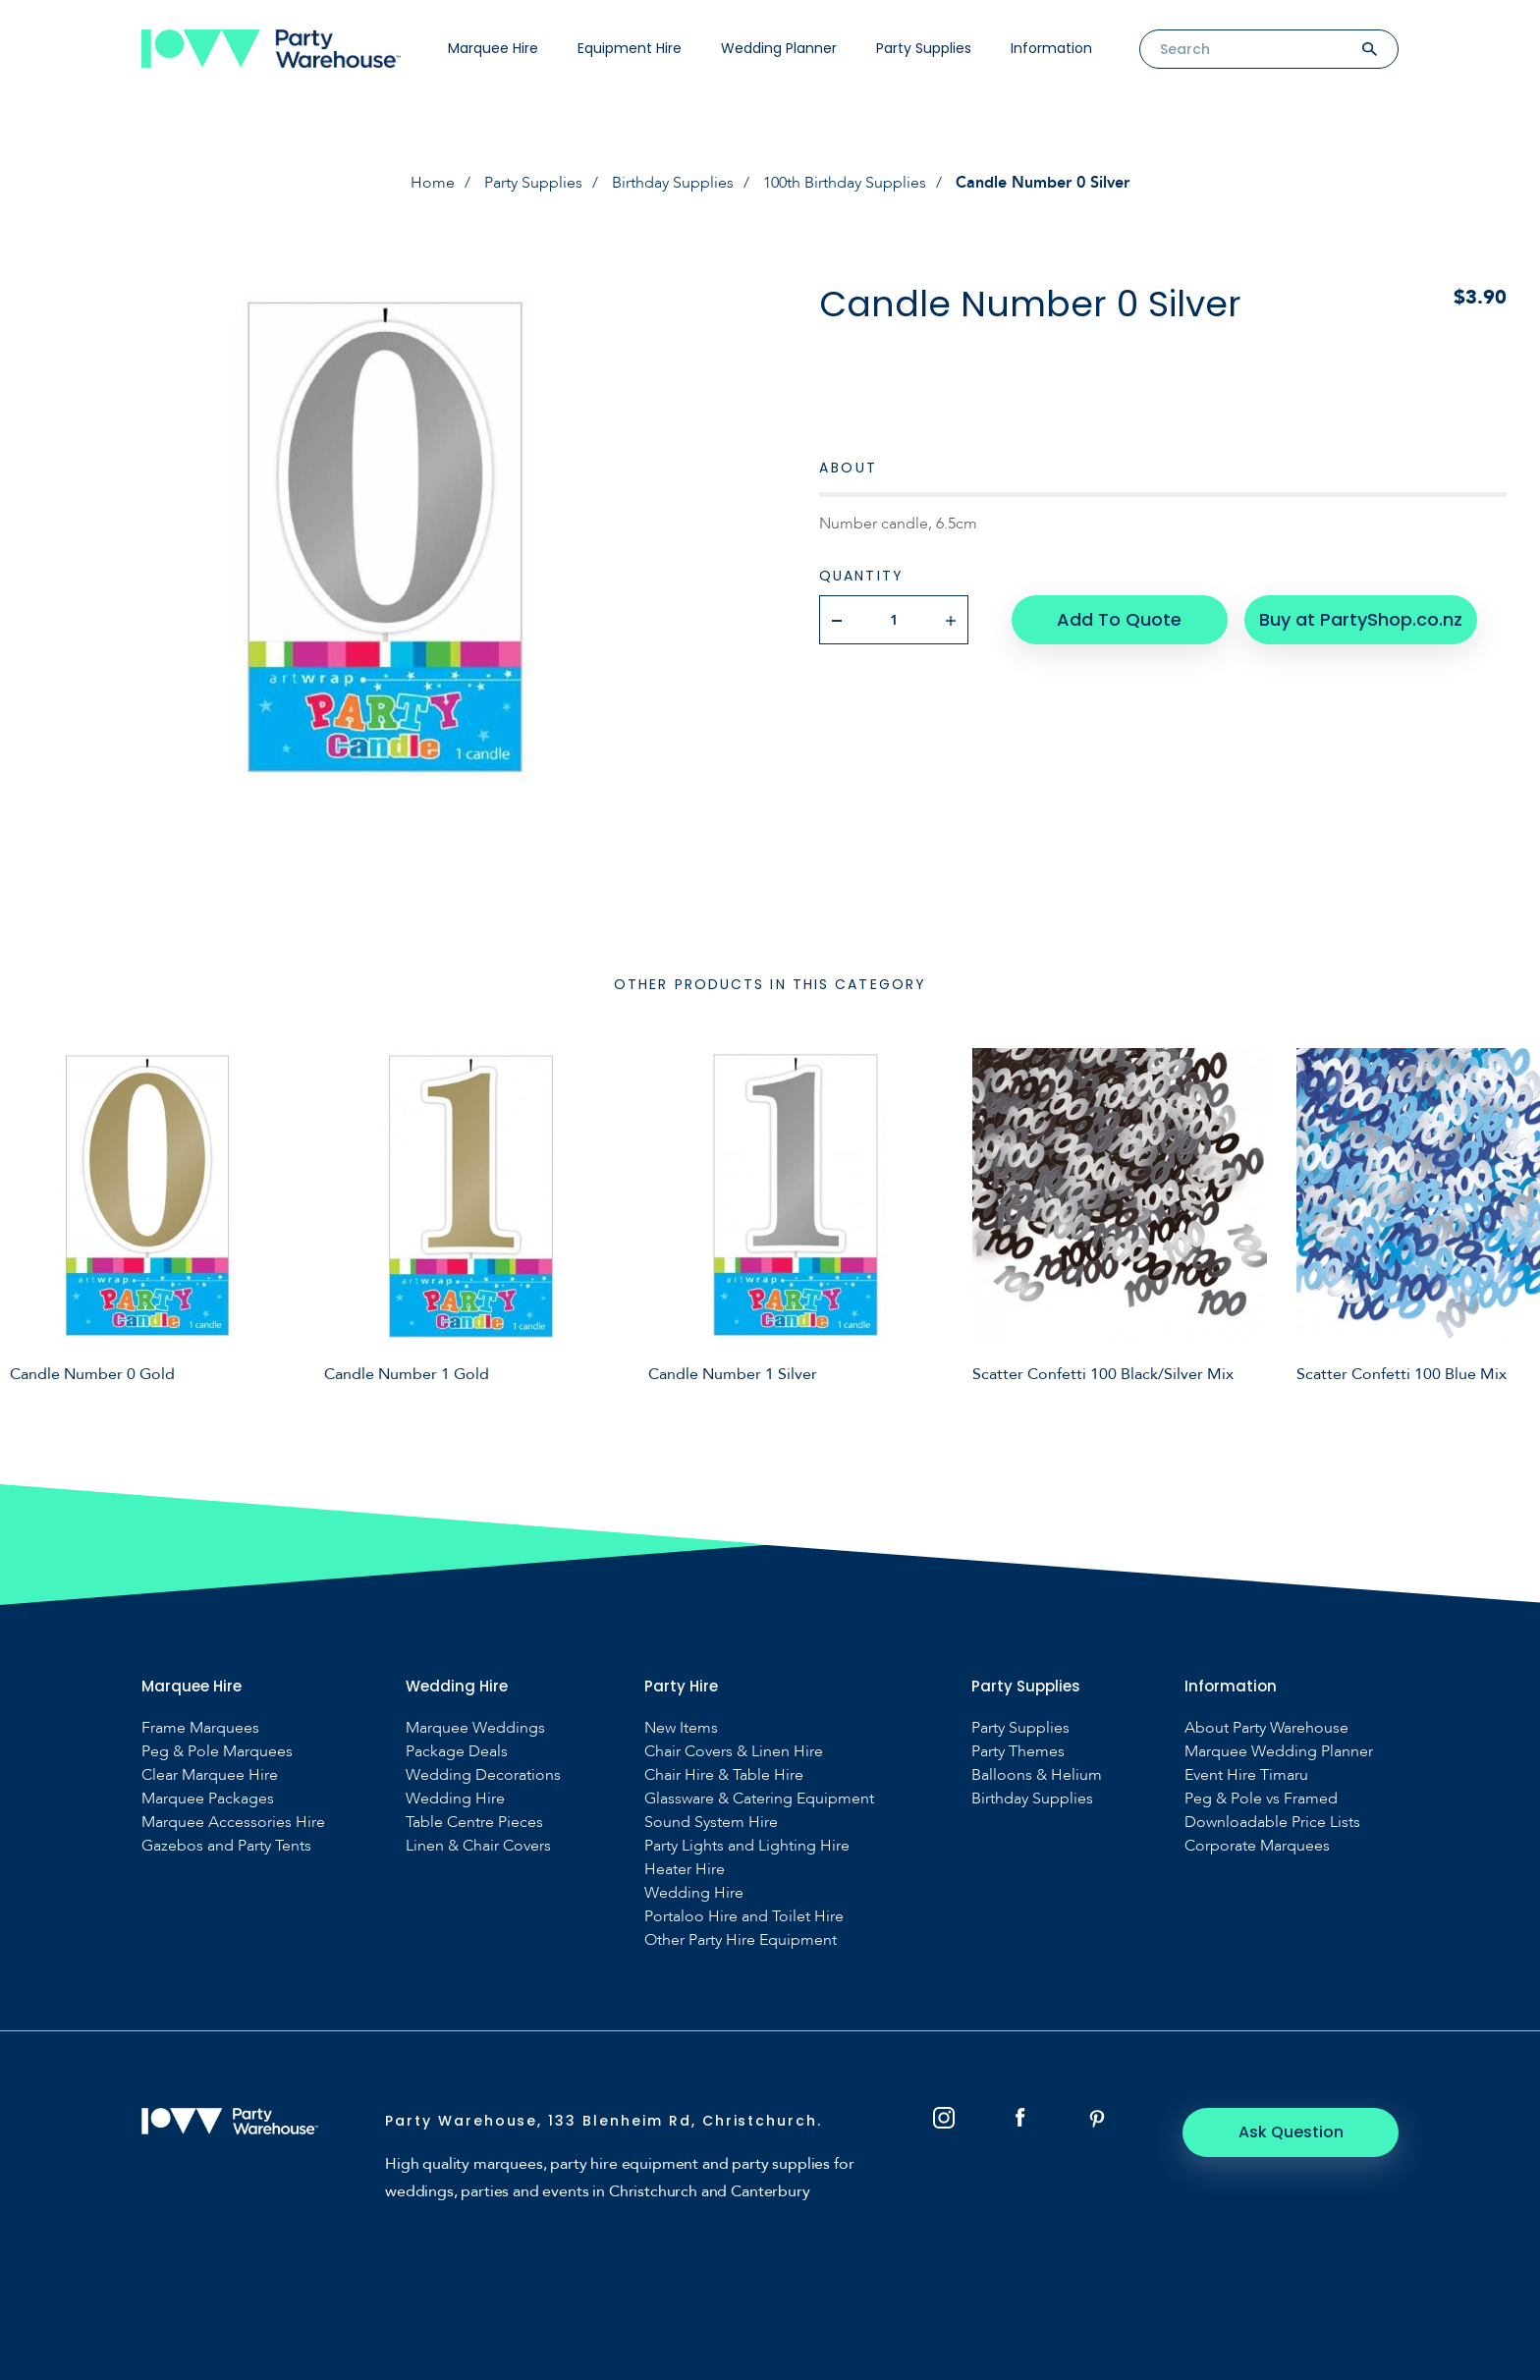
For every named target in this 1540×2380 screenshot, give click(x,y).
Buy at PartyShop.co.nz (1360, 619)
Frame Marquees (200, 1728)
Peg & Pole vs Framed (1261, 1799)
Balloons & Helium (1036, 1775)
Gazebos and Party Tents (226, 1846)
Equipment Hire (630, 48)
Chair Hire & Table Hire (723, 1775)
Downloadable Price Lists (1272, 1822)
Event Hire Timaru (1246, 1775)
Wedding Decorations (483, 1775)
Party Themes (1018, 1752)
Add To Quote (1119, 619)
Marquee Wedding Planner (1278, 1752)
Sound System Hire (711, 1822)
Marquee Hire (493, 48)
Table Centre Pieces (474, 1822)
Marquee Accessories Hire (233, 1822)
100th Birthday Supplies (844, 183)
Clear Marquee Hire (209, 1775)
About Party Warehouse (1266, 1728)
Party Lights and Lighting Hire (747, 1846)
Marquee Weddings (475, 1728)
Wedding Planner (779, 48)
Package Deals (457, 1752)
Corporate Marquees (1257, 1846)
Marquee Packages (207, 1799)
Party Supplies (923, 48)
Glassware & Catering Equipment (759, 1799)
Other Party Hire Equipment (740, 1940)
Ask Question (1291, 2132)
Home (433, 183)
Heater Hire (684, 1869)
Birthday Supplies (673, 183)
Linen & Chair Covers (478, 1846)
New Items (681, 1728)
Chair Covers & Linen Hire (733, 1752)
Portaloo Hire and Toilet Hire (744, 1917)
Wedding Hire (455, 1799)
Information (1051, 48)
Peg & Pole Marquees (217, 1752)
